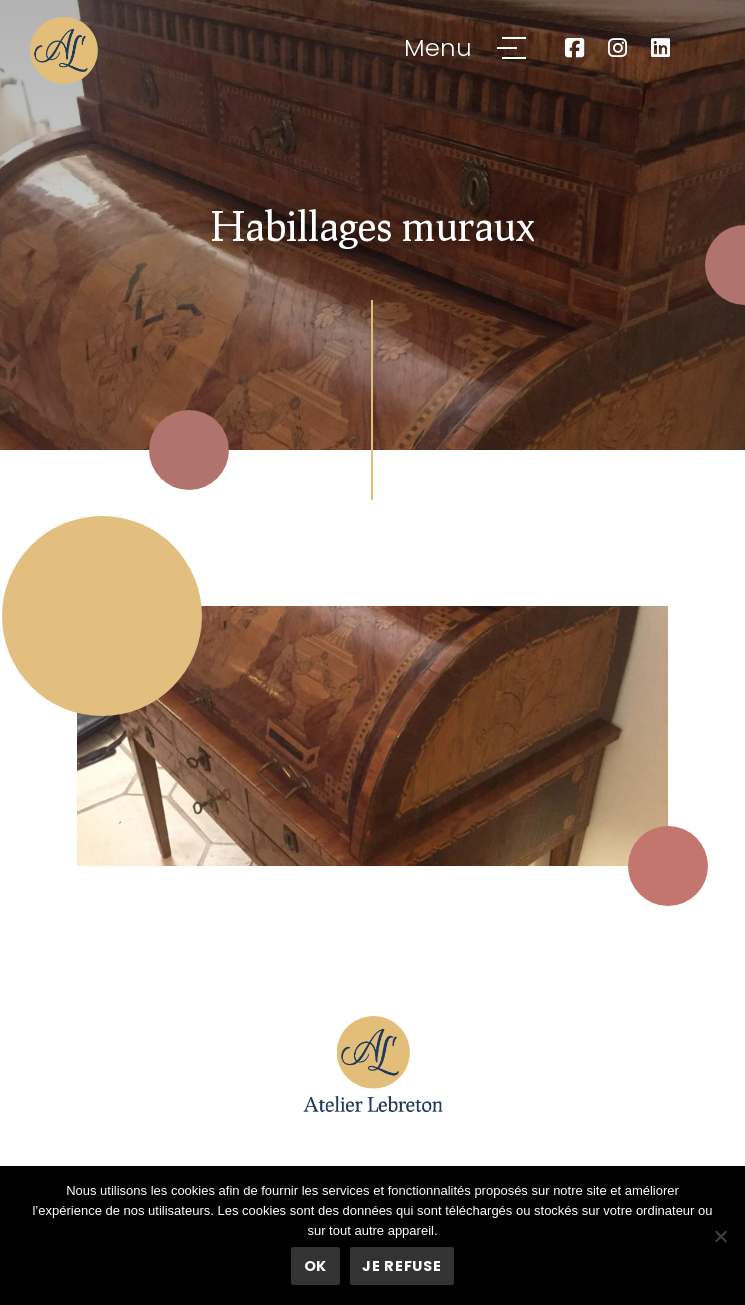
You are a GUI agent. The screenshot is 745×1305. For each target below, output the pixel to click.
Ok (315, 1266)
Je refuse (401, 1266)
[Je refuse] (720, 1236)
